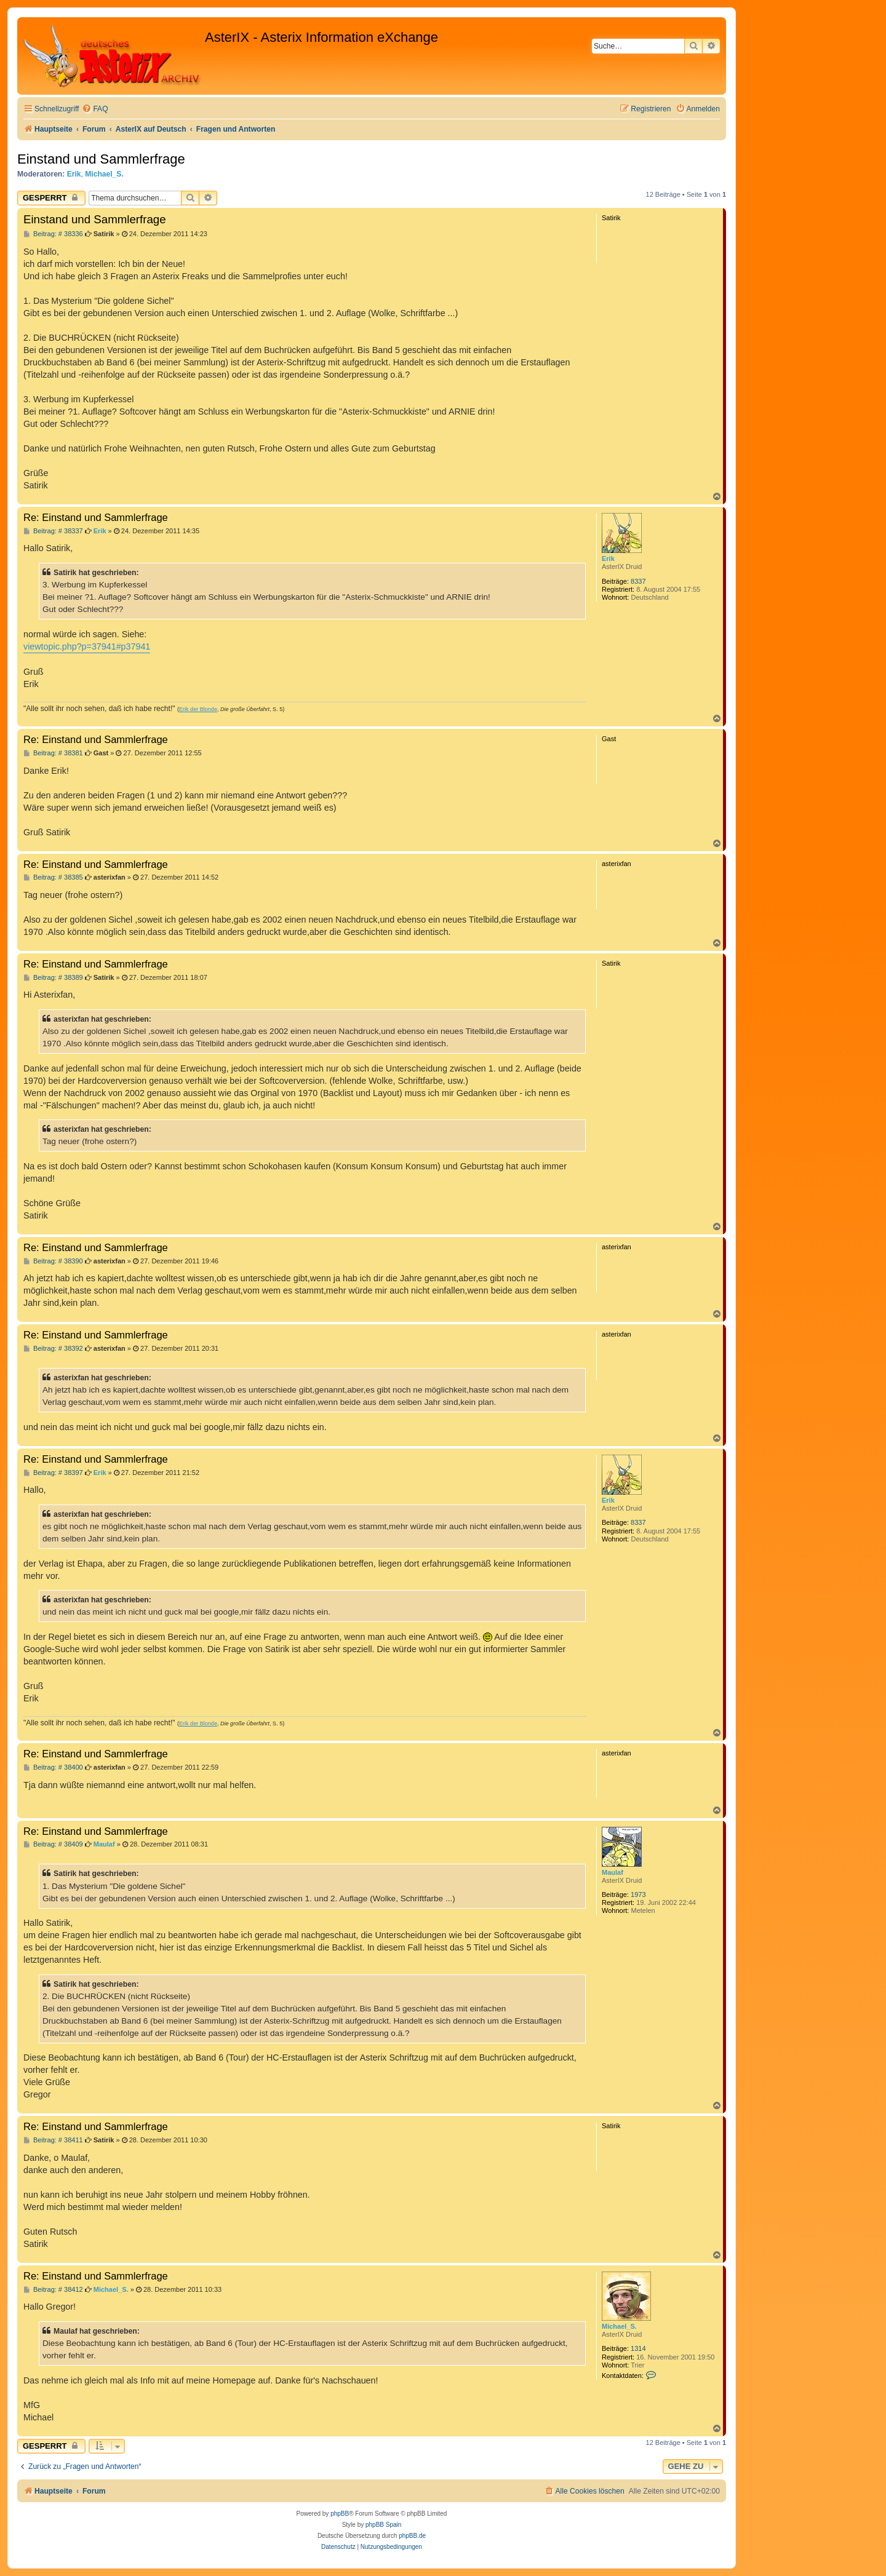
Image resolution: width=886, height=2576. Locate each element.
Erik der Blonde (198, 709)
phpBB (339, 2513)
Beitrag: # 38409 (53, 1844)
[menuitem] (95, 109)
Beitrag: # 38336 (53, 234)
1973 (638, 1894)
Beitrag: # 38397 (53, 1473)
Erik (74, 174)
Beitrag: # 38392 (53, 1349)
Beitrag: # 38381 (53, 753)
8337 (638, 581)
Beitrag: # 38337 (53, 531)
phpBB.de (412, 2535)
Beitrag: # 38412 (53, 2290)
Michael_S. (104, 174)
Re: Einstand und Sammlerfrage (95, 517)
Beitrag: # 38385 (53, 877)
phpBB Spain (383, 2524)
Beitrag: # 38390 (53, 1261)
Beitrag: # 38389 (53, 978)
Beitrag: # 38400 (53, 1767)
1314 (638, 2348)
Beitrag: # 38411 (53, 2140)
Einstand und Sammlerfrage (101, 159)
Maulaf (612, 1872)
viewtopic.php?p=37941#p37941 (86, 646)
